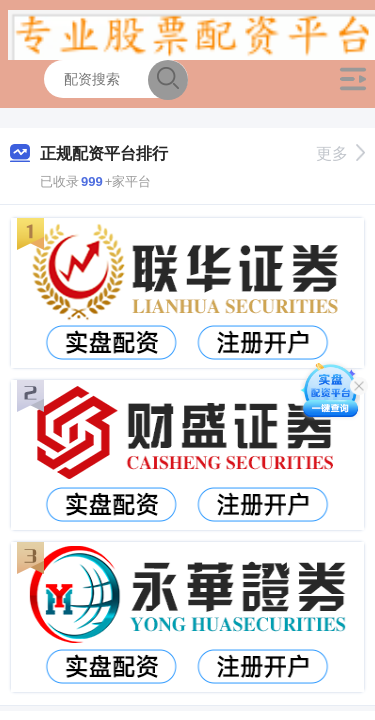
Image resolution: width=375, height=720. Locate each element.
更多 (340, 153)
